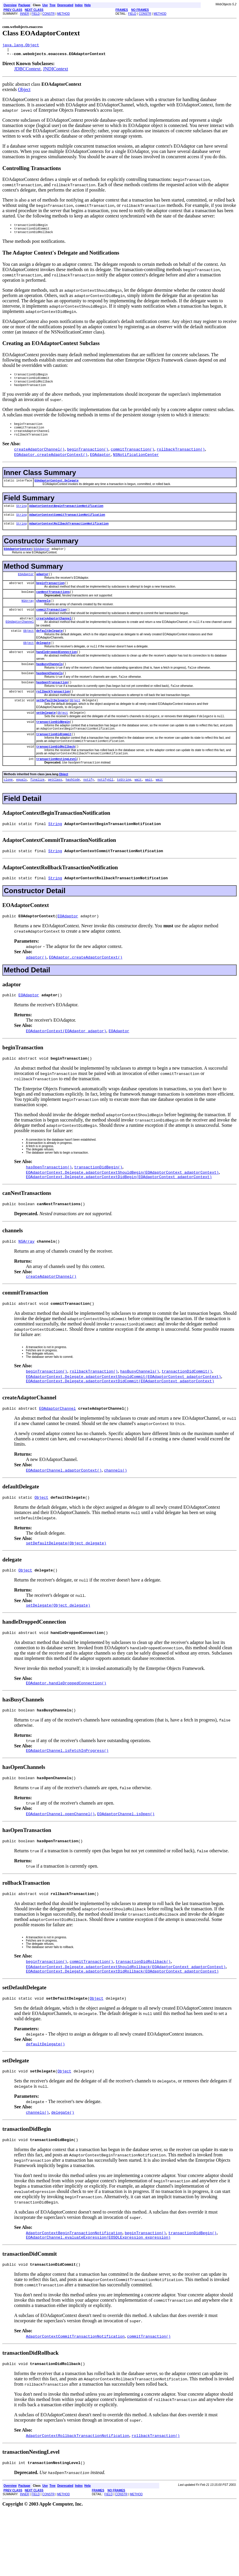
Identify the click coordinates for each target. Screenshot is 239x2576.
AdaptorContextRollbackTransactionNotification (69, 536)
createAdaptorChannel (54, 637)
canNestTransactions (53, 608)
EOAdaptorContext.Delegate (56, 490)
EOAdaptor (42, 562)
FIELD (35, 13)
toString (124, 817)
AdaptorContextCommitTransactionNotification (67, 526)
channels (43, 618)
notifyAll (105, 817)
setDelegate (46, 743)
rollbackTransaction (53, 719)
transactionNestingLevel (56, 795)
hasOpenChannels (49, 698)
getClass (55, 817)
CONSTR (48, 13)
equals (21, 817)
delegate (43, 664)
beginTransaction (50, 598)
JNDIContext (55, 71)
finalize (37, 817)
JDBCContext (27, 71)
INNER (24, 13)
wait (138, 817)
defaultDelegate (49, 651)
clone (8, 817)
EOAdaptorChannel (20, 641)
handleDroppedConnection (56, 674)
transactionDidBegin (53, 753)
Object (24, 92)
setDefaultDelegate (52, 729)
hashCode (73, 817)
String (21, 516)
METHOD (63, 13)
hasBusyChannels (49, 687)
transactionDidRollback (55, 781)
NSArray (27, 618)
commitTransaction (51, 627)
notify (88, 817)
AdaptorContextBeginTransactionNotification (66, 516)
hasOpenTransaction (52, 709)
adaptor (42, 588)
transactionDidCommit (54, 767)
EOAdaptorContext (18, 562)
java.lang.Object (20, 45)
